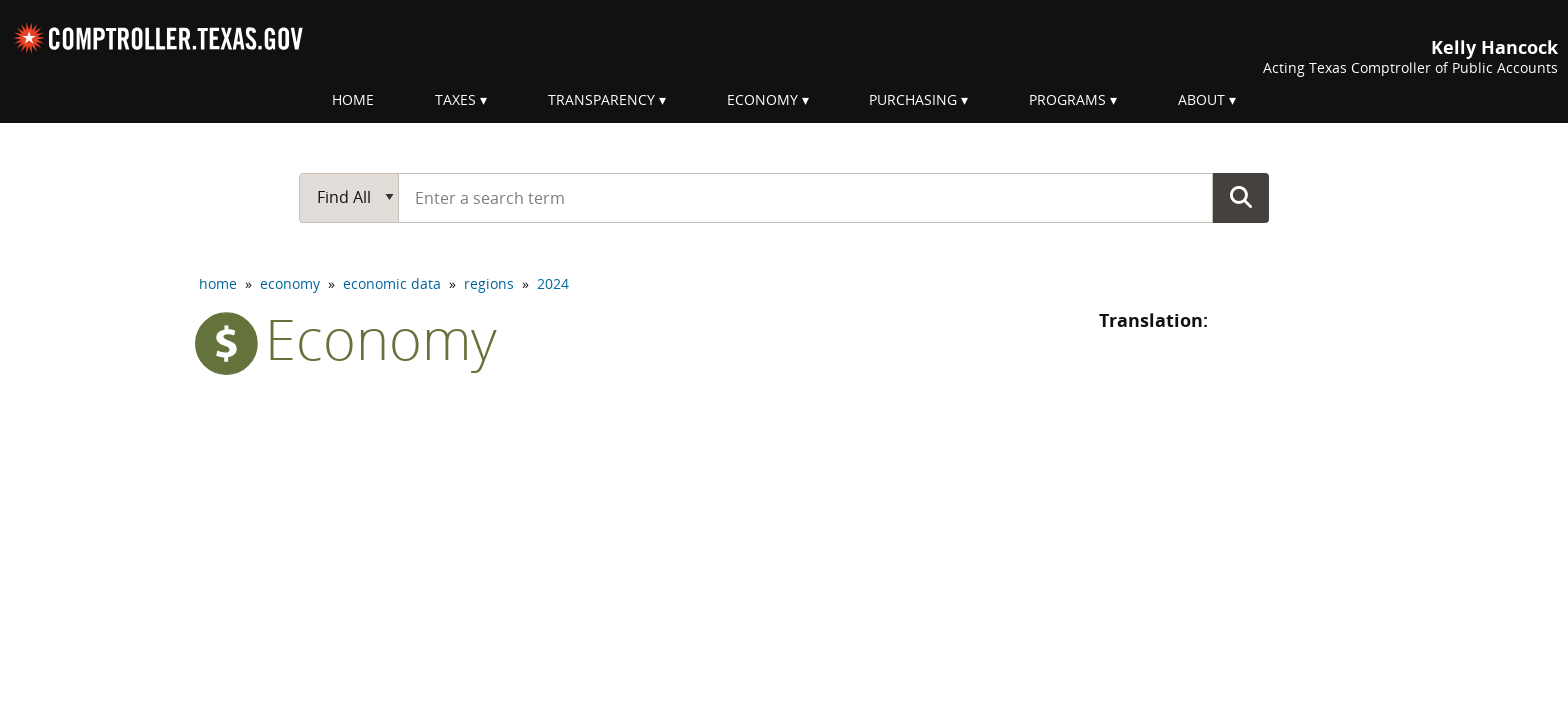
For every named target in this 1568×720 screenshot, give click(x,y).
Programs (1067, 99)
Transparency (601, 99)
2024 (553, 283)
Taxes (455, 99)
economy (290, 283)
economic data (392, 283)
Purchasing (913, 99)
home (218, 283)
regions (489, 283)
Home (353, 99)
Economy (762, 99)
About (1201, 99)
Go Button (1241, 197)
